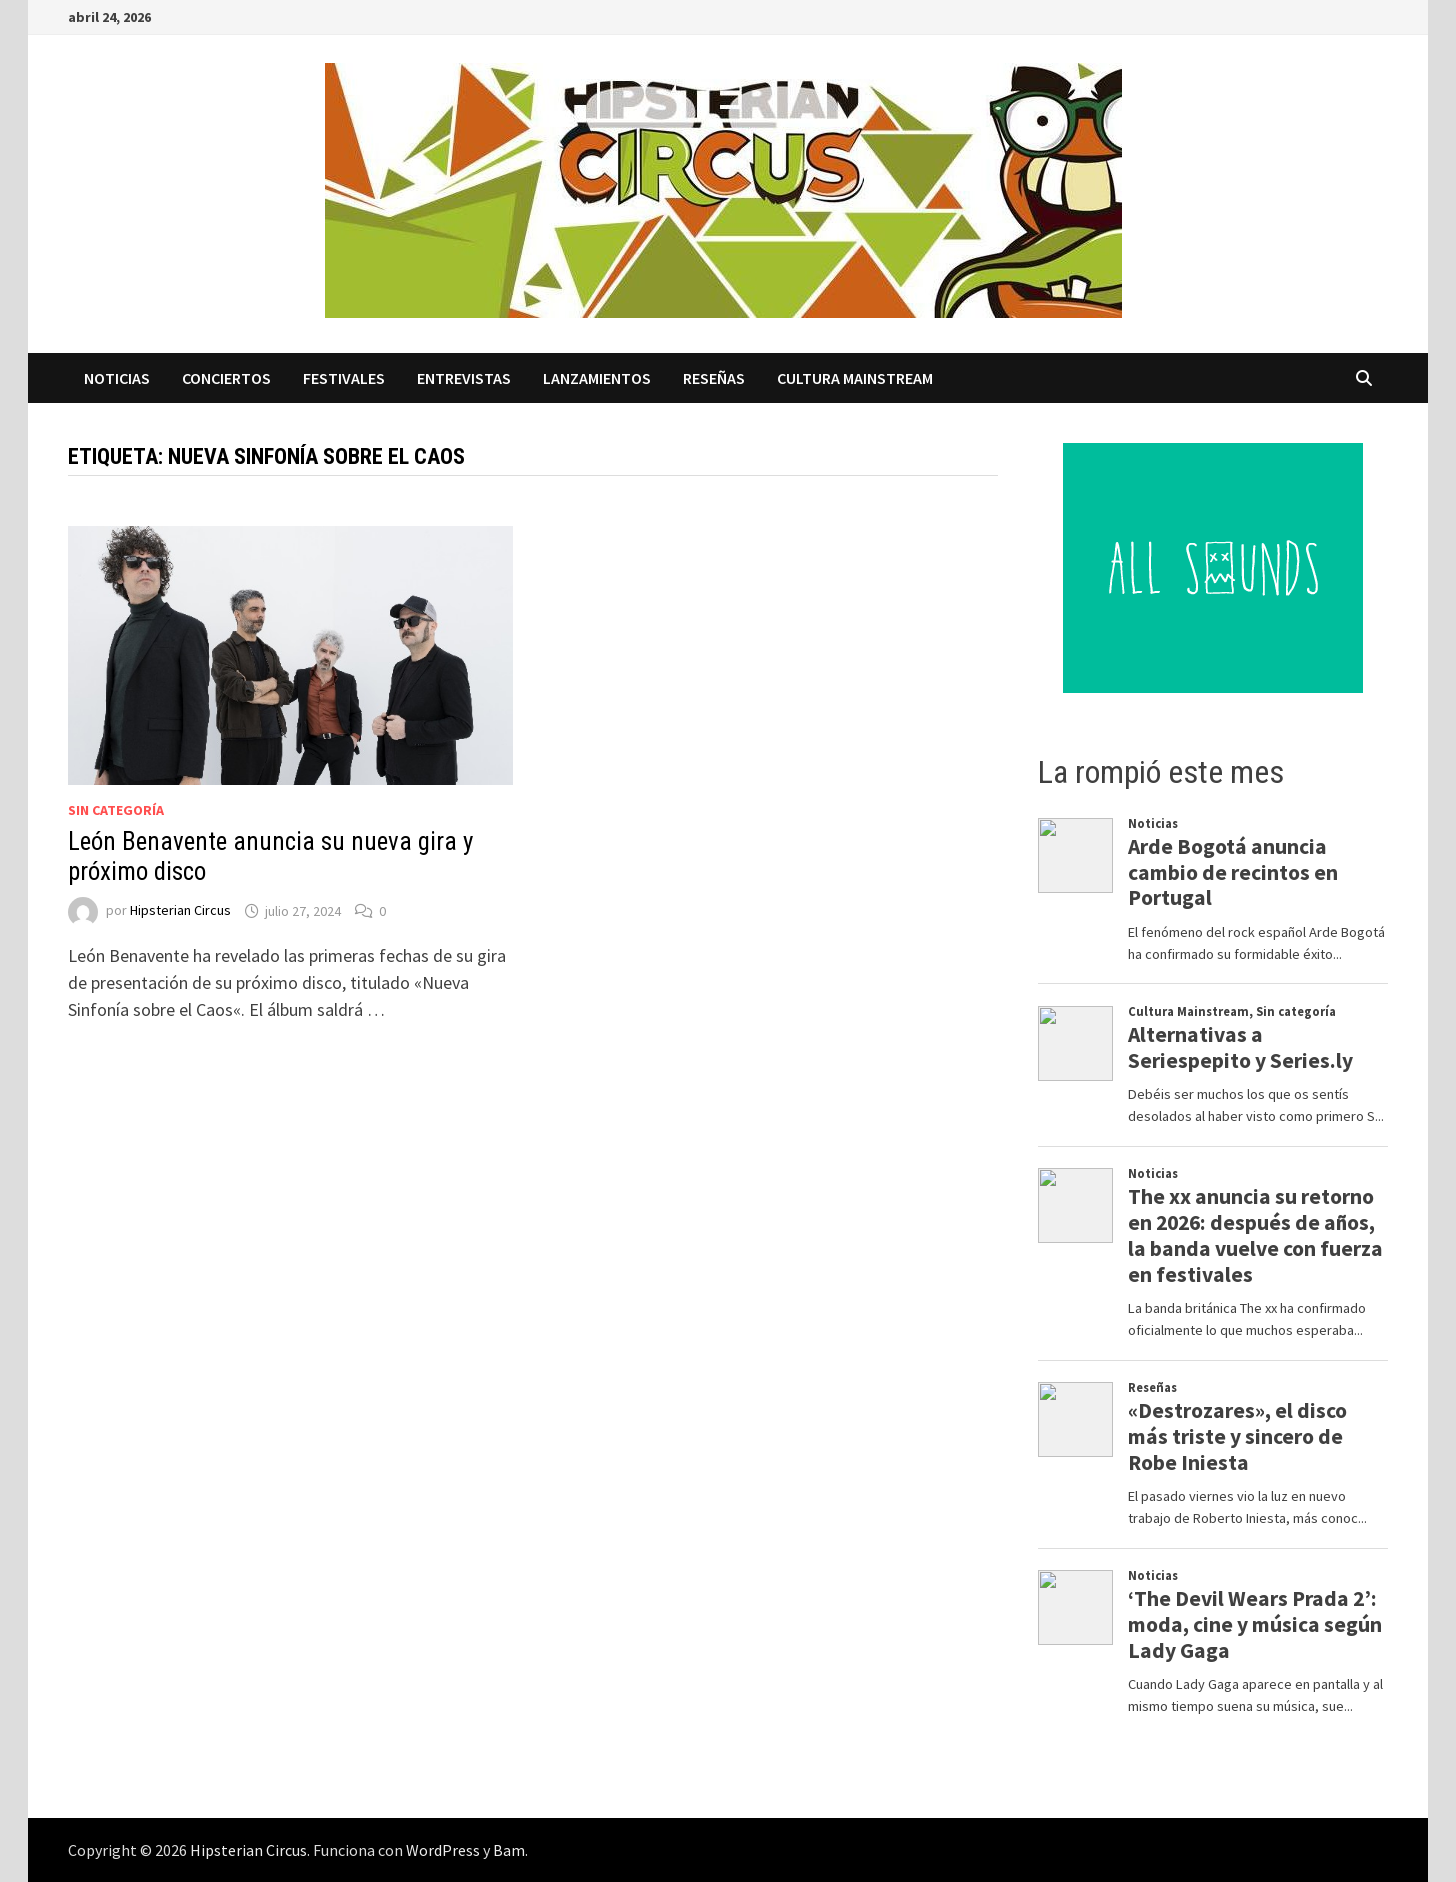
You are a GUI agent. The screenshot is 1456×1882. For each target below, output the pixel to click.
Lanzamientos (597, 378)
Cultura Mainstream (855, 378)
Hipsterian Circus (180, 911)
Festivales (344, 378)
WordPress (443, 1850)
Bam (509, 1850)
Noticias (117, 378)
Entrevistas (464, 378)
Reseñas (714, 378)
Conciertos (226, 378)
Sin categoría (116, 810)
